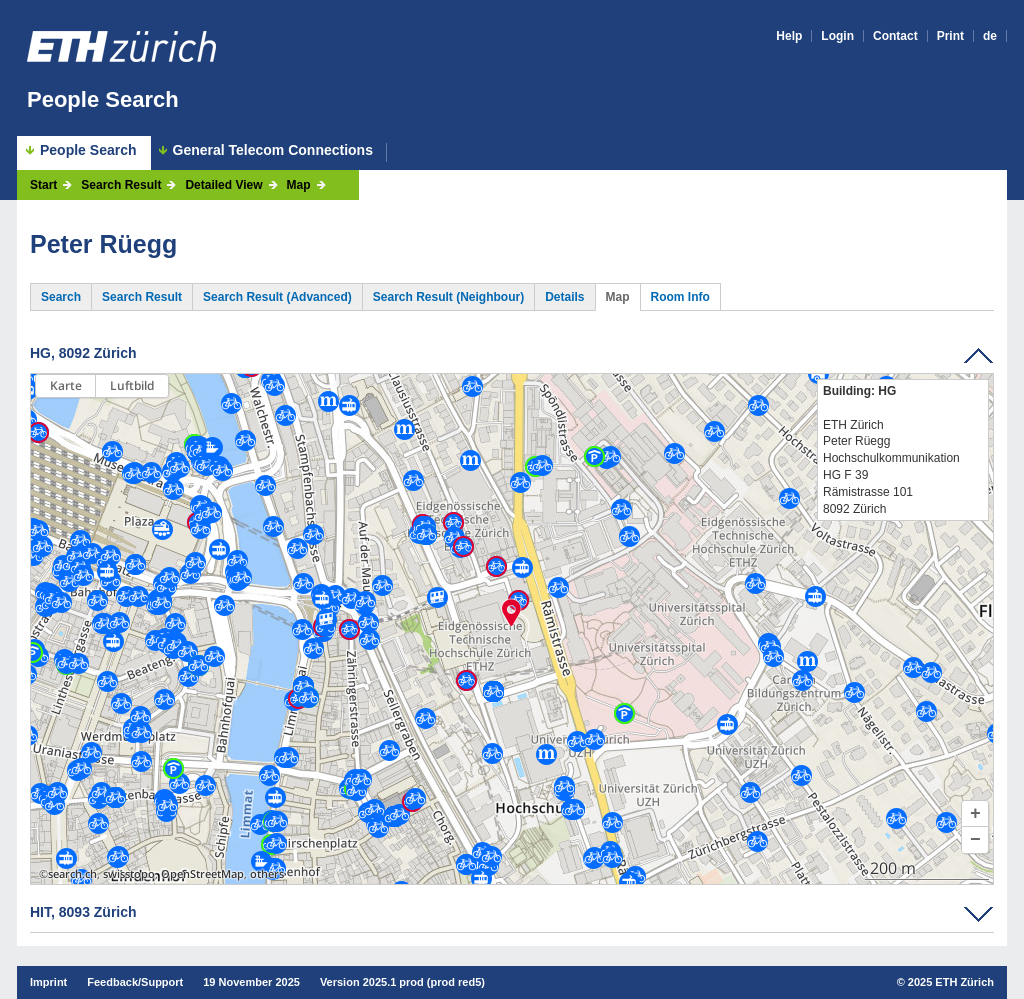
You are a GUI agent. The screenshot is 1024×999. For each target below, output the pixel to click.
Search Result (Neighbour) (448, 297)
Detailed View (223, 185)
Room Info (680, 297)
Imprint (48, 982)
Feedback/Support (135, 982)
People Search (103, 99)
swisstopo (129, 874)
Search (61, 297)
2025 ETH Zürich (951, 982)
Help (789, 36)
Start (43, 185)
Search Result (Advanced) (277, 297)
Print (950, 36)
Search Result (121, 185)
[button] (975, 814)
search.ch (72, 874)
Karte (66, 385)
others (267, 874)
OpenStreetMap (202, 874)
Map (299, 185)
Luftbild (132, 385)
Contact (895, 36)
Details (564, 297)
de (990, 36)
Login (837, 36)
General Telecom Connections (273, 150)
